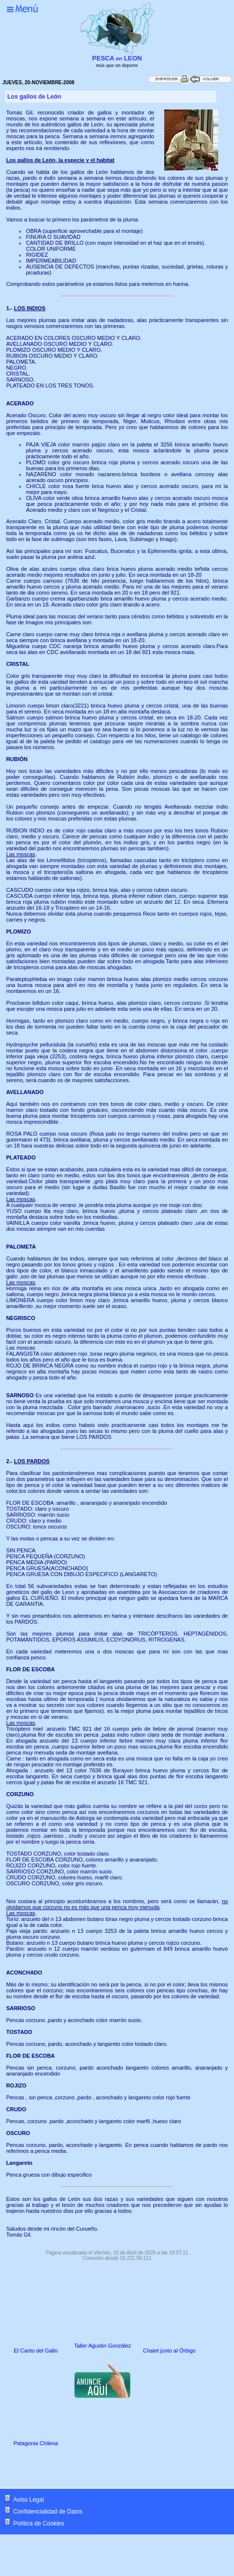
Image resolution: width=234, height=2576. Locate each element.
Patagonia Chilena (35, 2443)
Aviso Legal (28, 2499)
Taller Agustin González (102, 2346)
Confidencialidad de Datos (48, 2511)
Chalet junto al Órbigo (169, 2351)
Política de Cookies (38, 2523)
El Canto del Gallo (36, 2351)
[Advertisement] (88, 2468)
